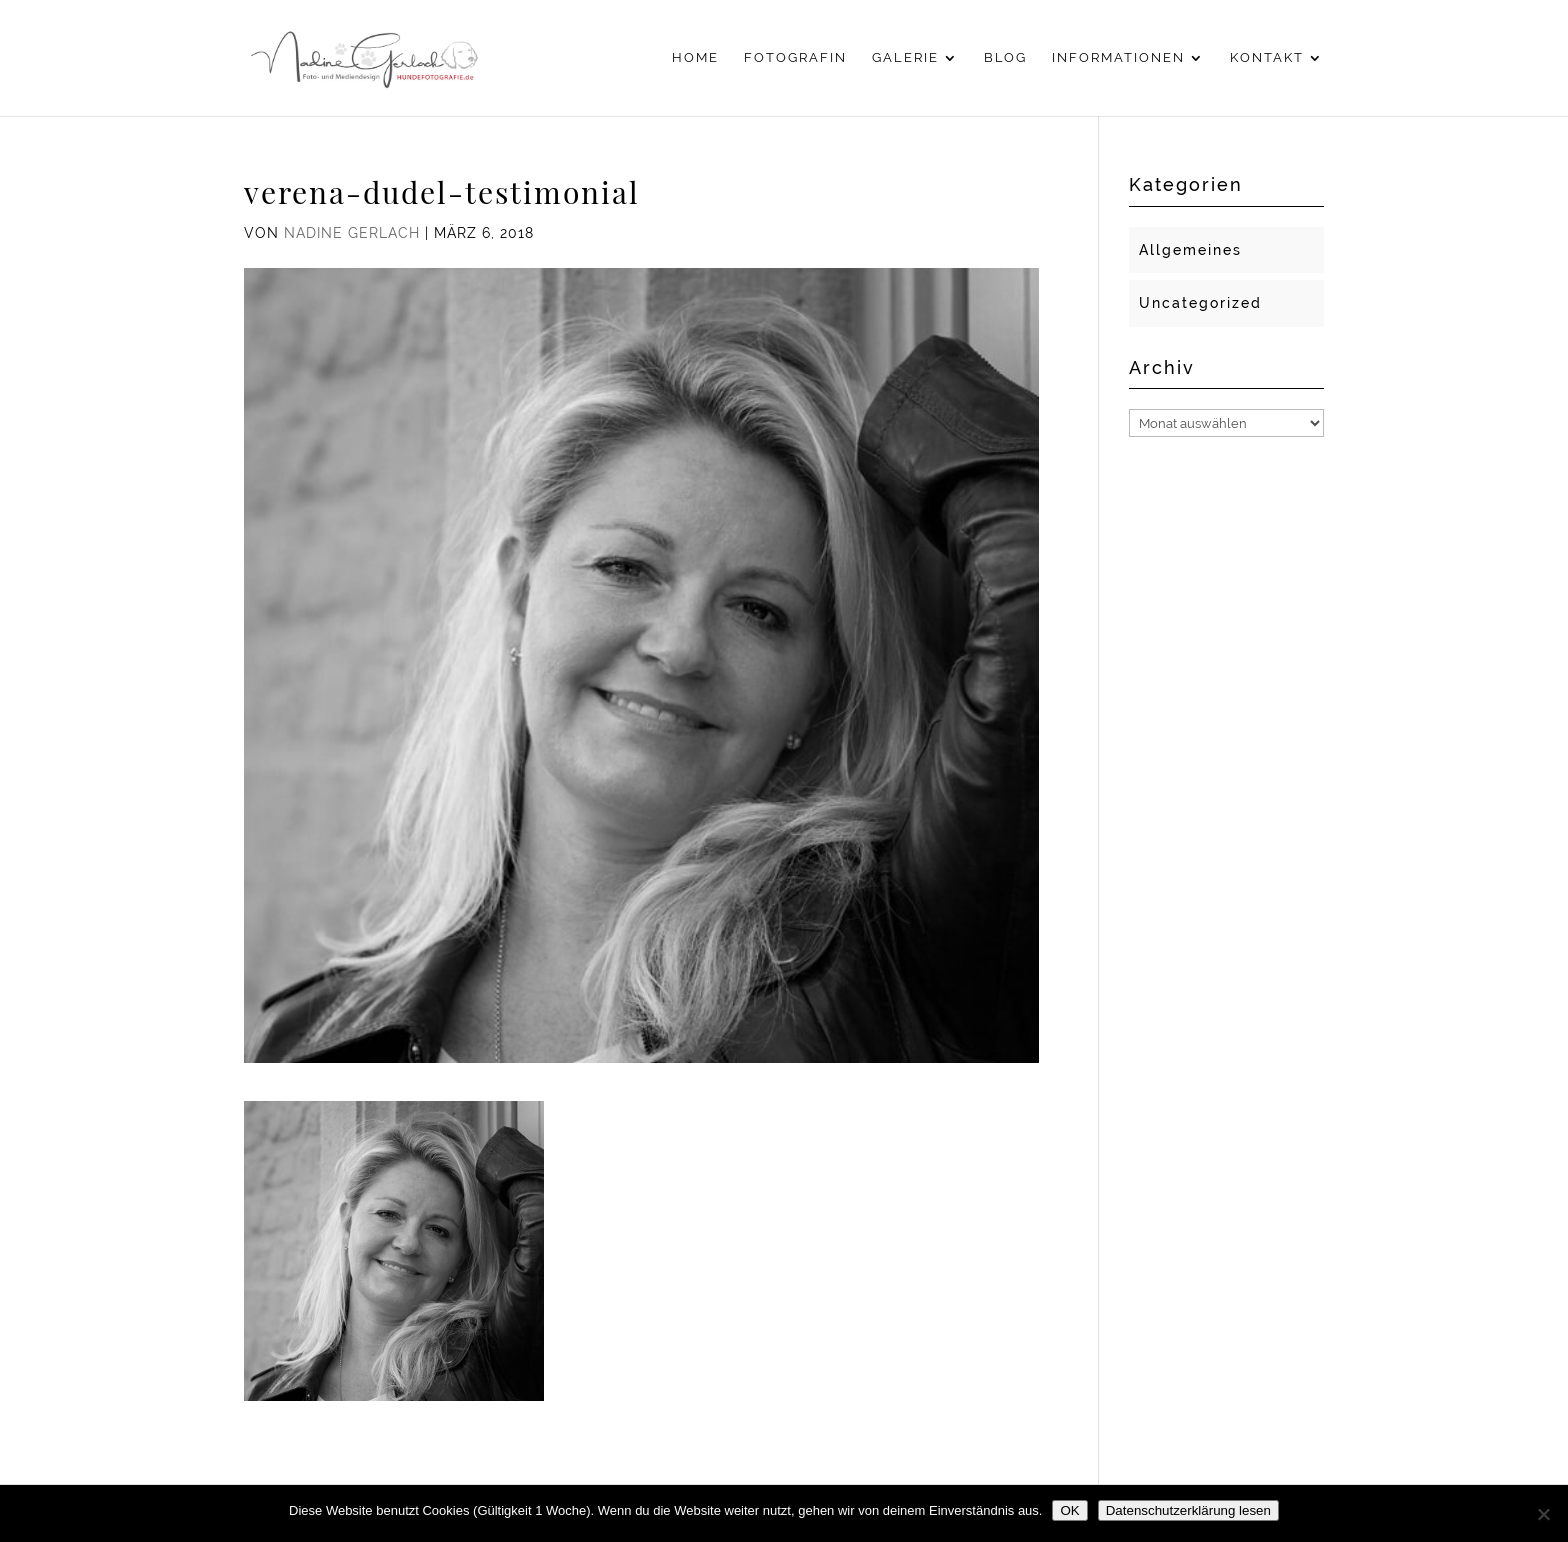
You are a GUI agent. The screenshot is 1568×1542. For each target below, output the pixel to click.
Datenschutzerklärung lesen (1188, 1510)
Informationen (1118, 58)
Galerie (905, 58)
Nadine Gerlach (352, 233)
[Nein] (1543, 1514)
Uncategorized (1200, 303)
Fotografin (795, 58)
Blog (1005, 58)
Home (695, 58)
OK (1069, 1510)
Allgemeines (1190, 250)
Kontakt (1267, 58)
